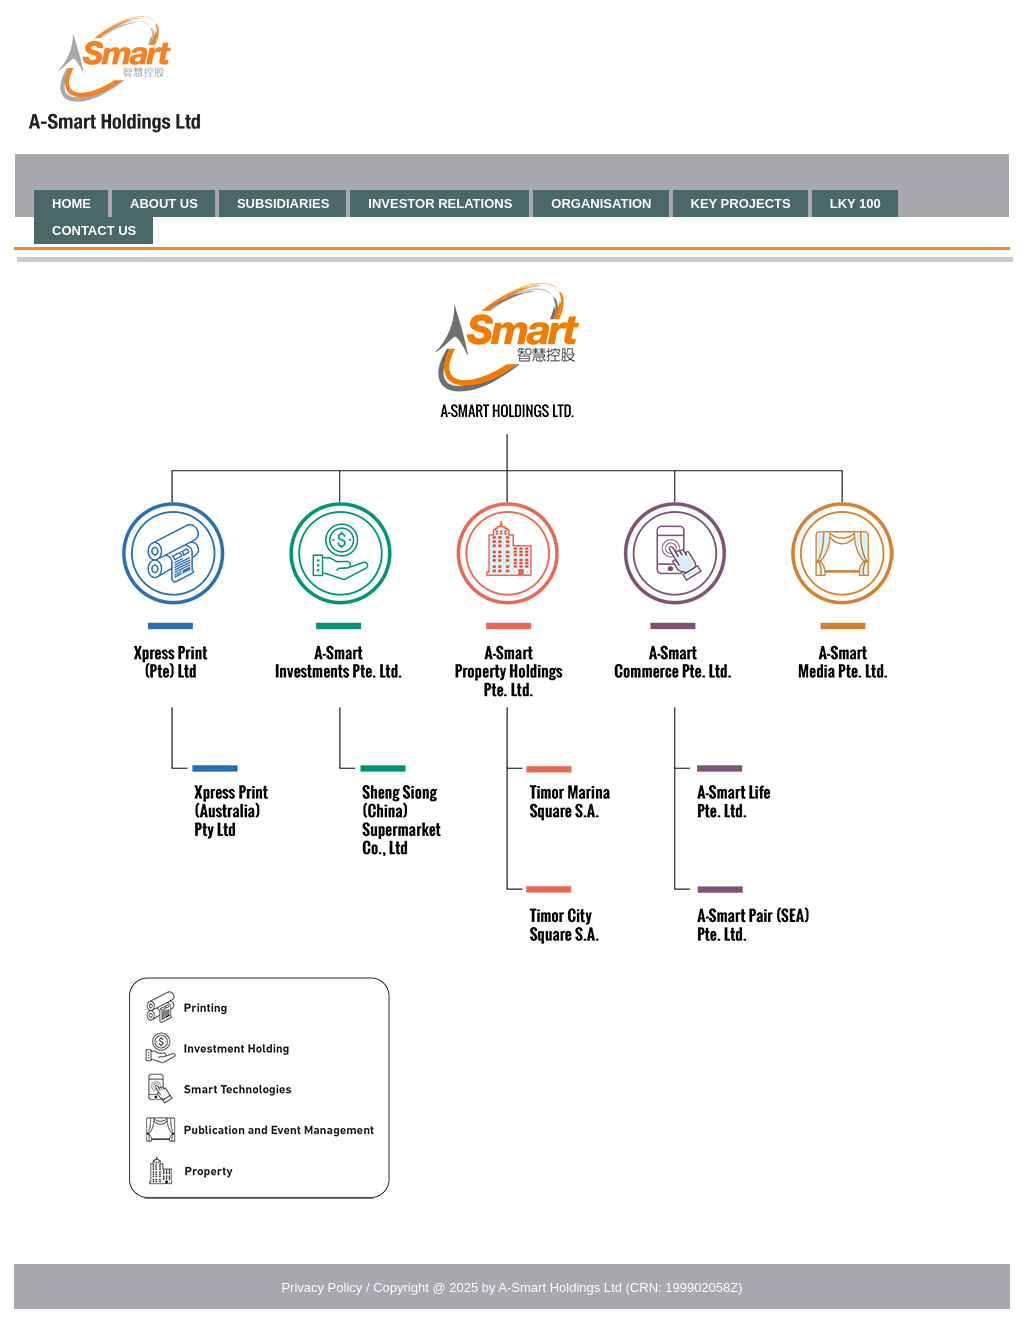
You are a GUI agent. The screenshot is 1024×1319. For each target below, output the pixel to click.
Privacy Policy (321, 1287)
